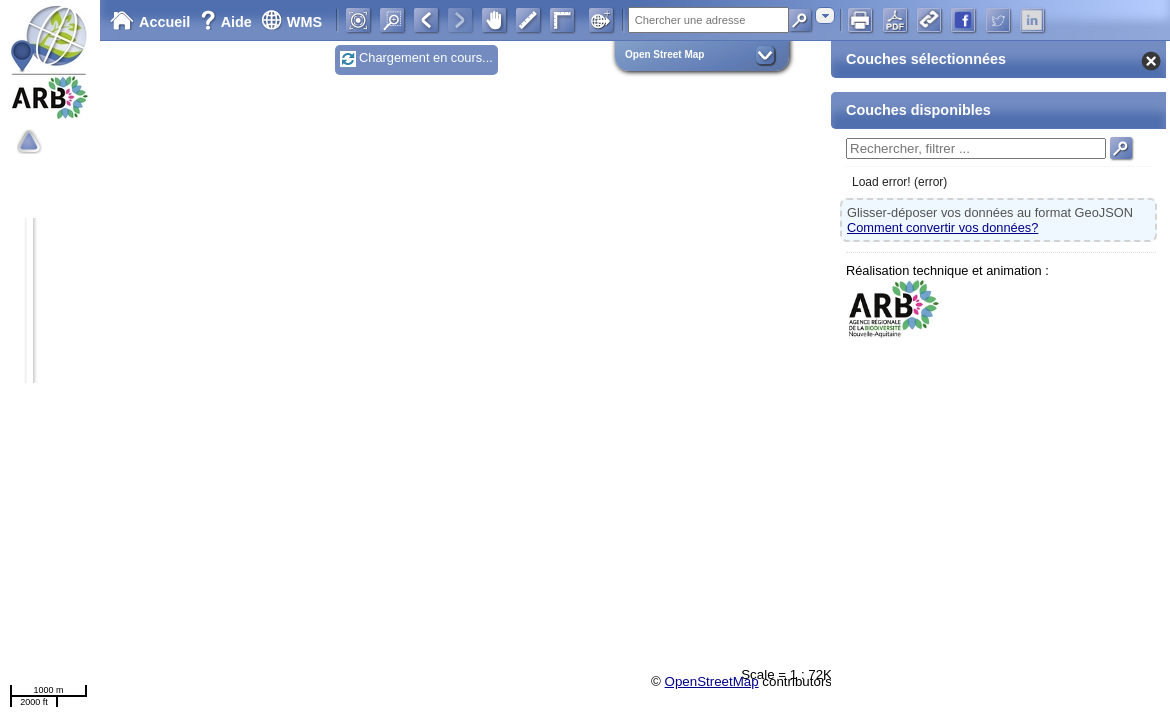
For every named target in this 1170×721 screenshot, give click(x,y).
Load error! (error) (899, 182)
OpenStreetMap (712, 681)
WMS (291, 22)
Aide (228, 22)
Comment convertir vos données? (942, 227)
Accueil (150, 22)
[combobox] (825, 15)
